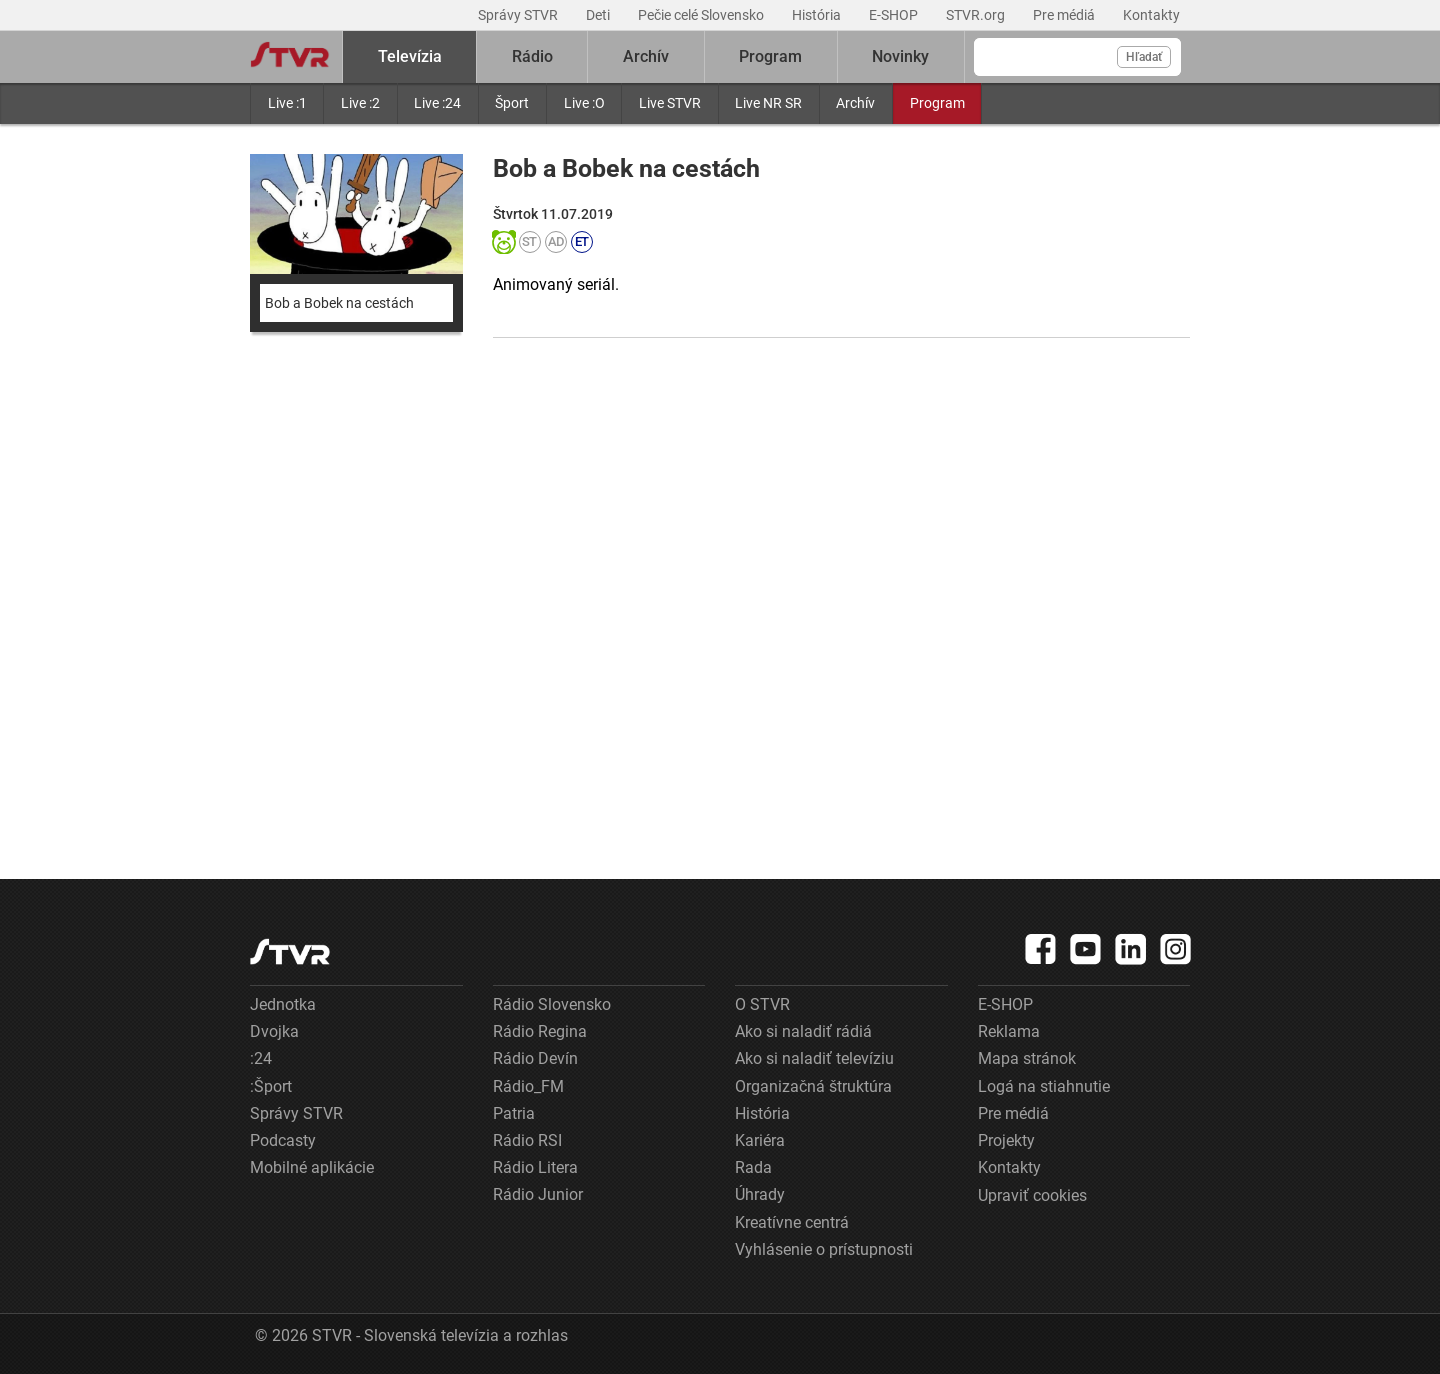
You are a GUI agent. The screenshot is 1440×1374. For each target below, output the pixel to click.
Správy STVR (519, 15)
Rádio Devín (535, 1058)
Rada (753, 1167)
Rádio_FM (528, 1086)
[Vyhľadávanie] (1077, 57)
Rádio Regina (540, 1031)
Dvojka (274, 1031)
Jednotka (283, 1004)
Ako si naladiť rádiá (803, 1031)
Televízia (410, 56)
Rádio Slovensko (552, 1004)
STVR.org (977, 15)
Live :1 (287, 103)
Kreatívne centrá (792, 1222)
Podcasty (283, 1140)
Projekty (1006, 1140)
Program (937, 103)
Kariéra (760, 1140)
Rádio (532, 56)
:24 (261, 1058)
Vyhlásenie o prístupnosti (824, 1249)
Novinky (900, 56)
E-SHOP (895, 15)
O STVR (762, 1004)
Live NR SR (768, 103)
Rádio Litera (535, 1167)
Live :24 (437, 103)
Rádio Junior (538, 1194)
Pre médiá (1065, 15)
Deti (599, 15)
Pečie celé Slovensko (702, 15)
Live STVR (670, 103)
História (818, 15)
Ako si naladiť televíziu (814, 1058)
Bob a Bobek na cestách (339, 303)
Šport (512, 103)
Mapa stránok (1027, 1058)
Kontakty (1151, 15)
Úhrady (760, 1194)
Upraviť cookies (1032, 1195)
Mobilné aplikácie (312, 1167)
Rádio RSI (527, 1140)
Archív (855, 103)
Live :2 (360, 103)
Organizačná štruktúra (813, 1086)
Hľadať (1144, 57)
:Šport (271, 1086)
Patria (514, 1113)
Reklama (1009, 1031)
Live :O (584, 103)
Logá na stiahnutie (1044, 1086)
